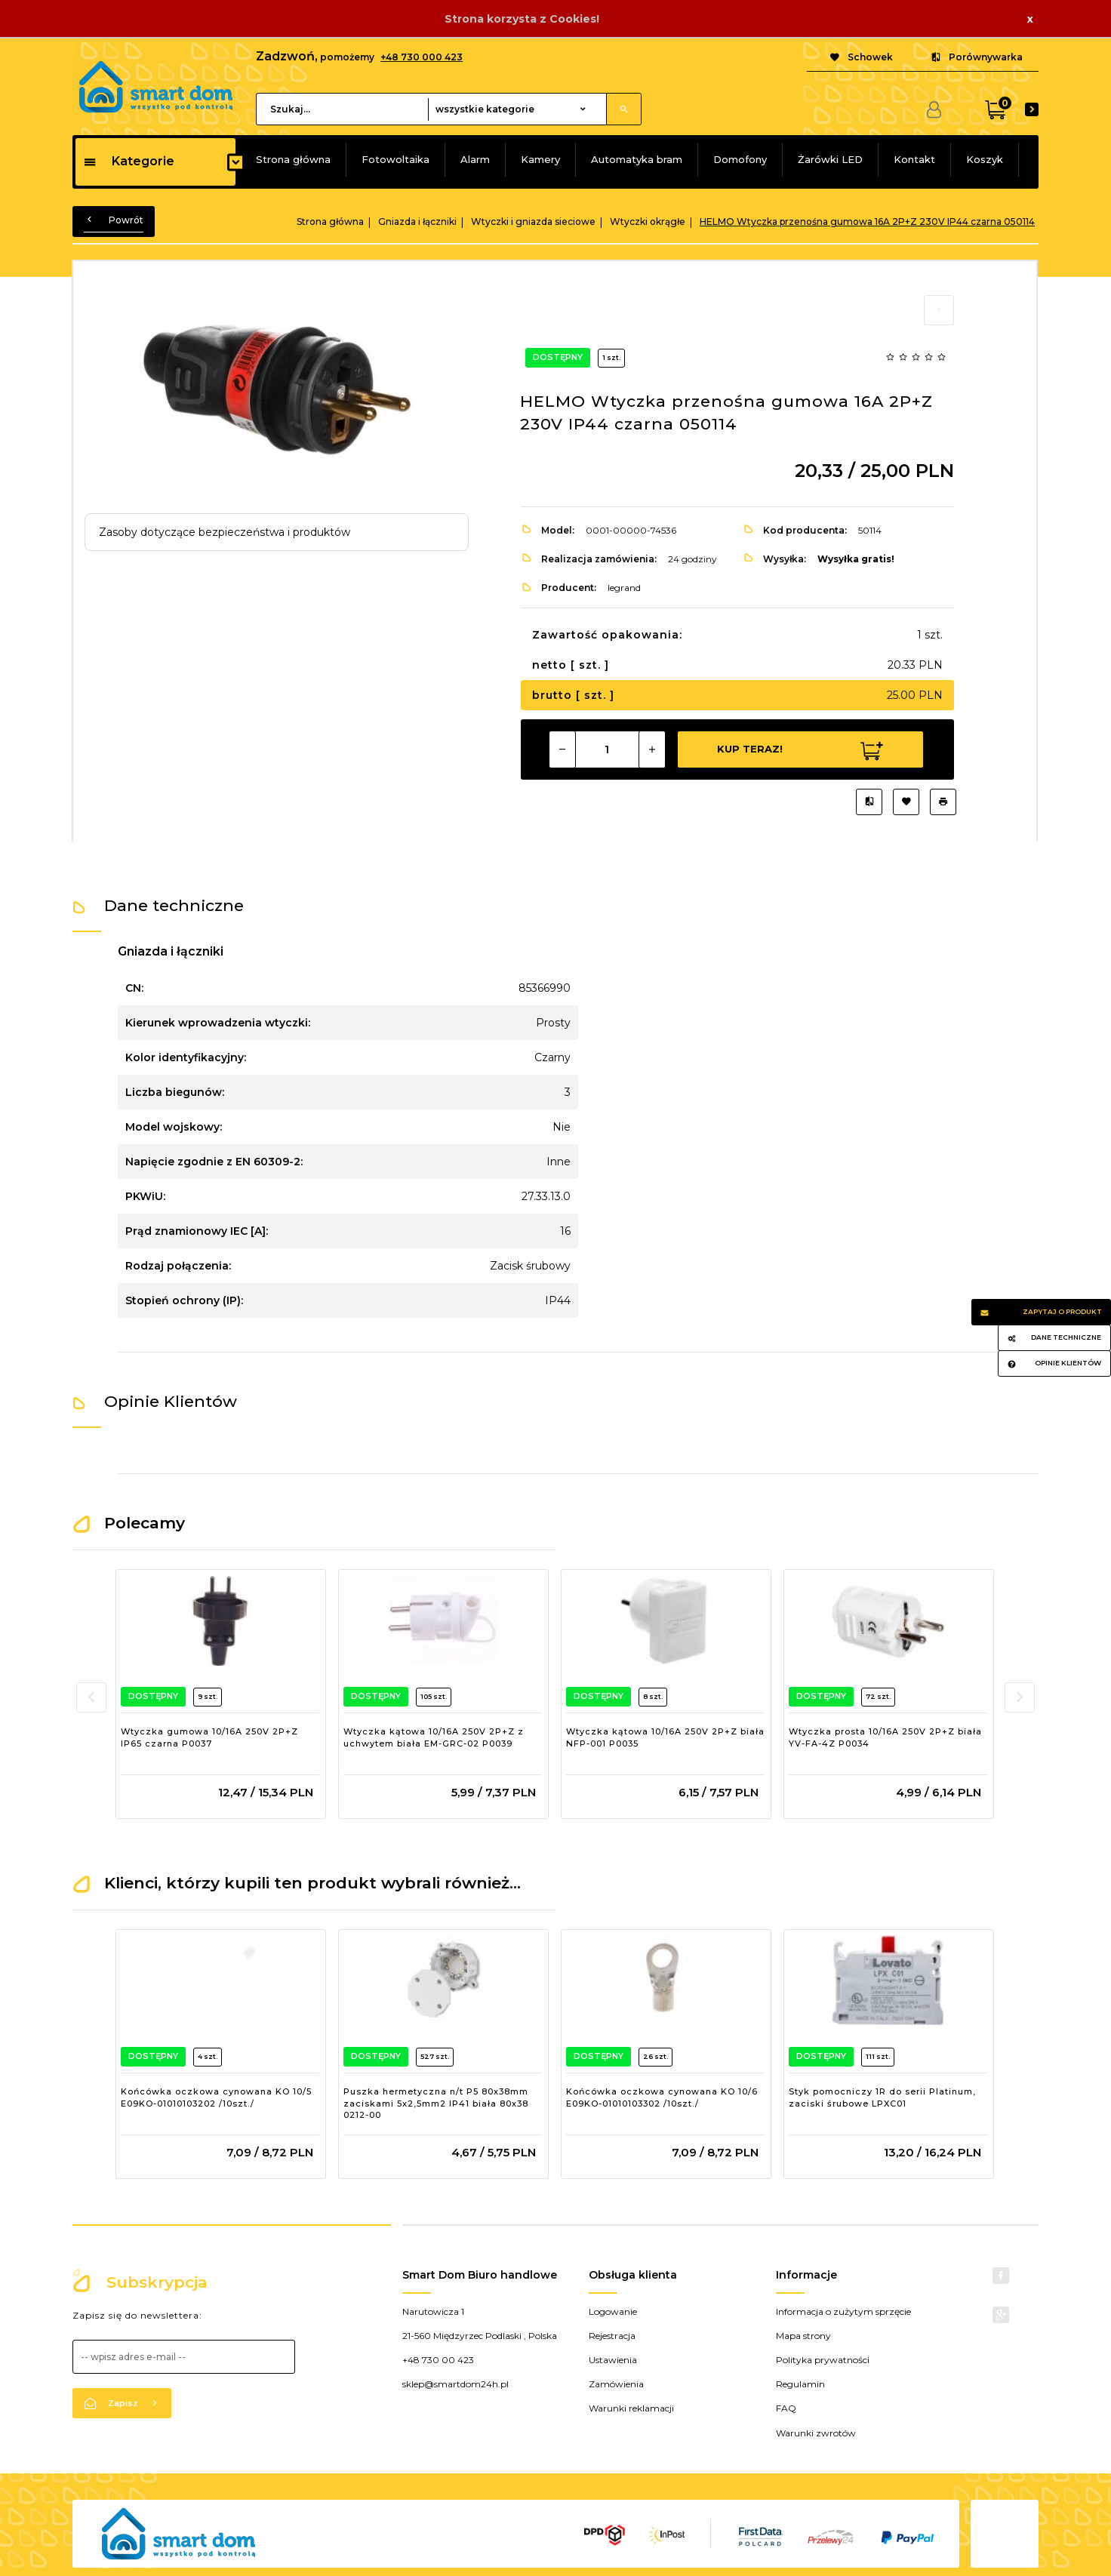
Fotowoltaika (395, 159)
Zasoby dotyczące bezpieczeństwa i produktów (224, 532)
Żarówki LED (830, 159)
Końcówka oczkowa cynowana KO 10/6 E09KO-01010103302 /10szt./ (662, 2097)
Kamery (540, 159)
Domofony (740, 159)
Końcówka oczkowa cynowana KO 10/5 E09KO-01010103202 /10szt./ (216, 2097)
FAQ (786, 2408)
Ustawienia (613, 2359)
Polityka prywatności (822, 2359)
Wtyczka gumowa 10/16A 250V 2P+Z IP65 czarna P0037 (209, 1737)
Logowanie (613, 2311)
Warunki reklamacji (631, 2408)
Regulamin (800, 2384)
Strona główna (293, 159)
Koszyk (984, 159)
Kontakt (914, 159)
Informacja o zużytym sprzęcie (843, 2311)
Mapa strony (803, 2335)
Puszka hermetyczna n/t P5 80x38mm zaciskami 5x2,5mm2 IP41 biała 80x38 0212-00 (435, 2103)
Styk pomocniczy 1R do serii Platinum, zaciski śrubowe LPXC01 (882, 2097)
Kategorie (128, 161)
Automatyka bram (636, 159)
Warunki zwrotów (816, 2433)
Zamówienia (616, 2384)
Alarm (475, 159)
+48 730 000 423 (421, 57)
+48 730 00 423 (438, 2359)
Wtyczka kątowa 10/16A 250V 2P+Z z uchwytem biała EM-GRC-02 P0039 (433, 1737)
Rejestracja (612, 2335)
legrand (624, 587)
